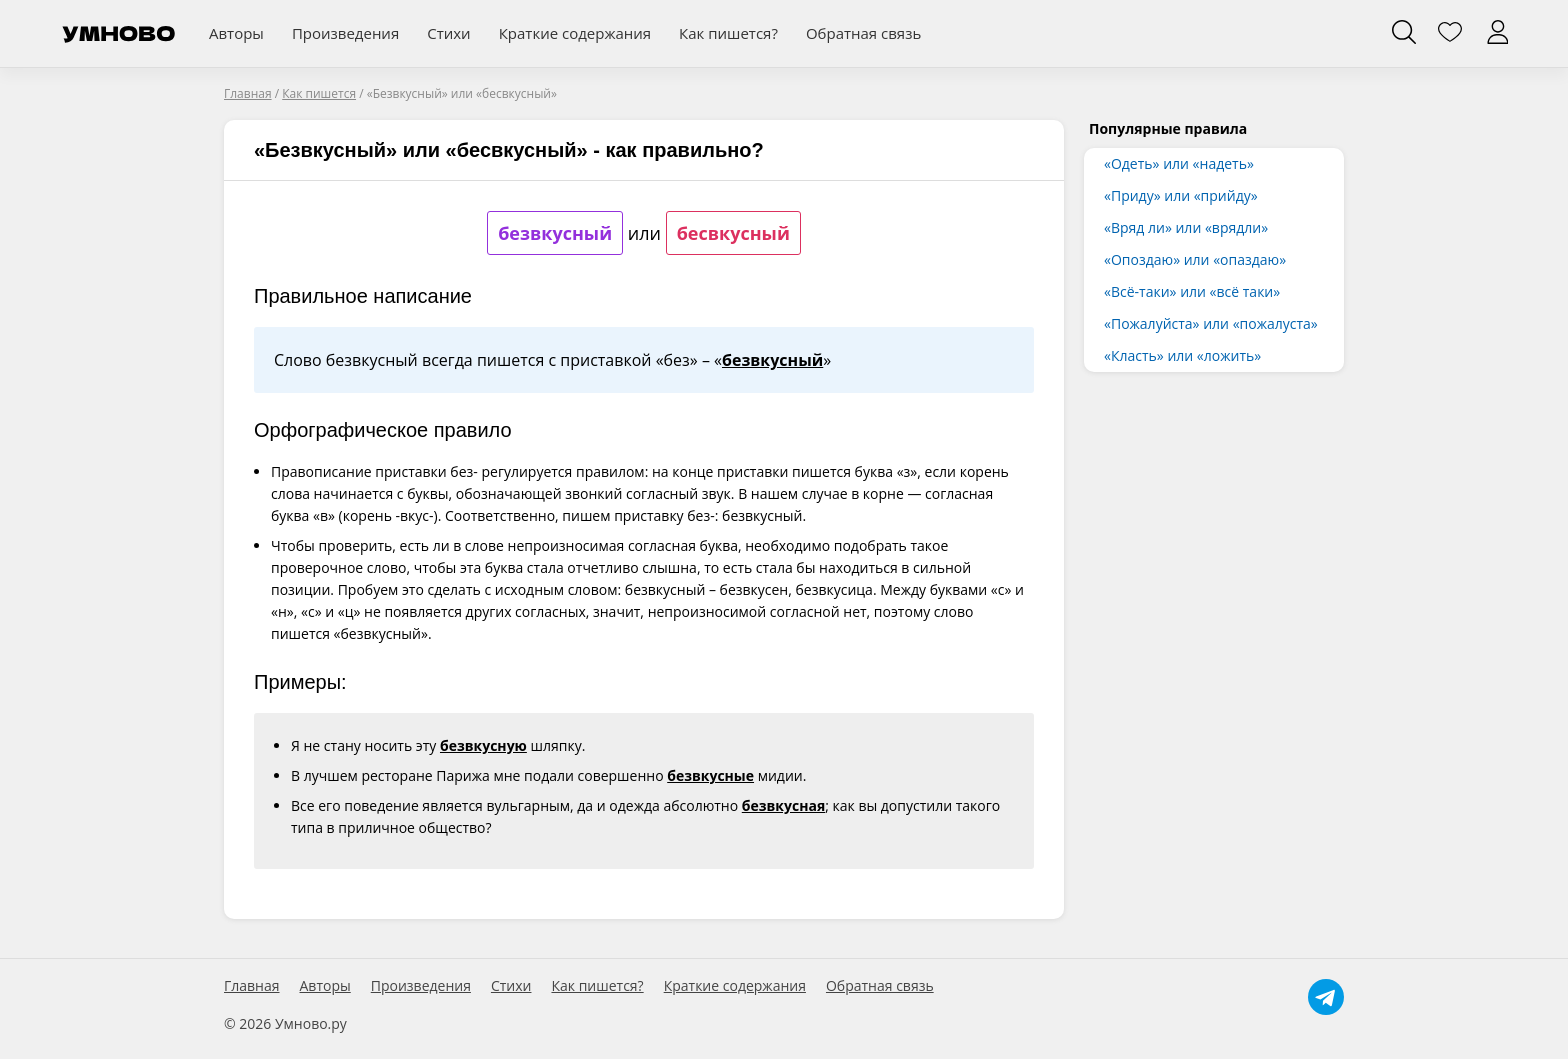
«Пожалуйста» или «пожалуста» (1211, 323)
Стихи (448, 33)
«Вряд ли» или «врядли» (1186, 227)
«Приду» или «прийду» (1181, 195)
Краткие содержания (575, 33)
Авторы (236, 33)
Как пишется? (728, 33)
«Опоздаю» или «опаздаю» (1195, 259)
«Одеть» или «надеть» (1179, 163)
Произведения (345, 33)
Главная (252, 986)
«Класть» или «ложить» (1182, 355)
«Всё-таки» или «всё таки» (1192, 291)
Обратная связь (863, 33)
